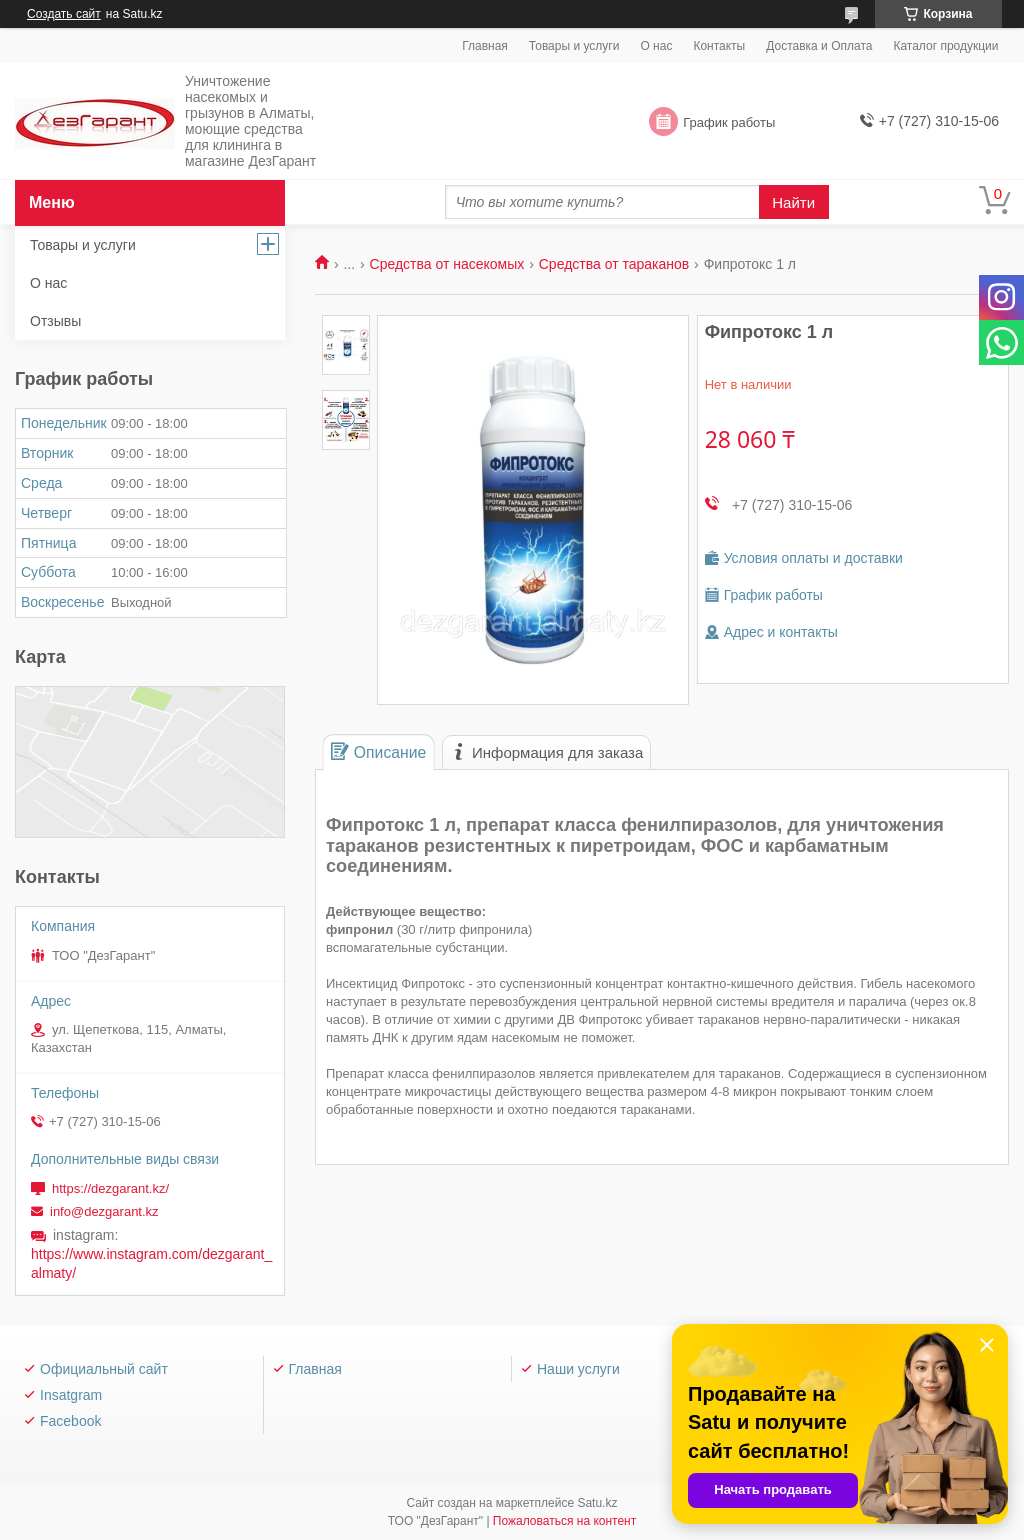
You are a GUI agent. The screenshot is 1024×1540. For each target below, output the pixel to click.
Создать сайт (64, 14)
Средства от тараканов (614, 264)
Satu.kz (597, 1503)
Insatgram (71, 1395)
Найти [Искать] (793, 202)
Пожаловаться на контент (564, 1521)
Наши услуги (578, 1369)
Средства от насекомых (447, 264)
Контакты (719, 46)
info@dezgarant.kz (104, 1211)
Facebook (70, 1421)
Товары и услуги (574, 46)
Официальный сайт (104, 1369)
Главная (485, 46)
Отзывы (55, 321)
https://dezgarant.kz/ (110, 1188)
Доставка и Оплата (819, 46)
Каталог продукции (945, 46)
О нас (656, 46)
